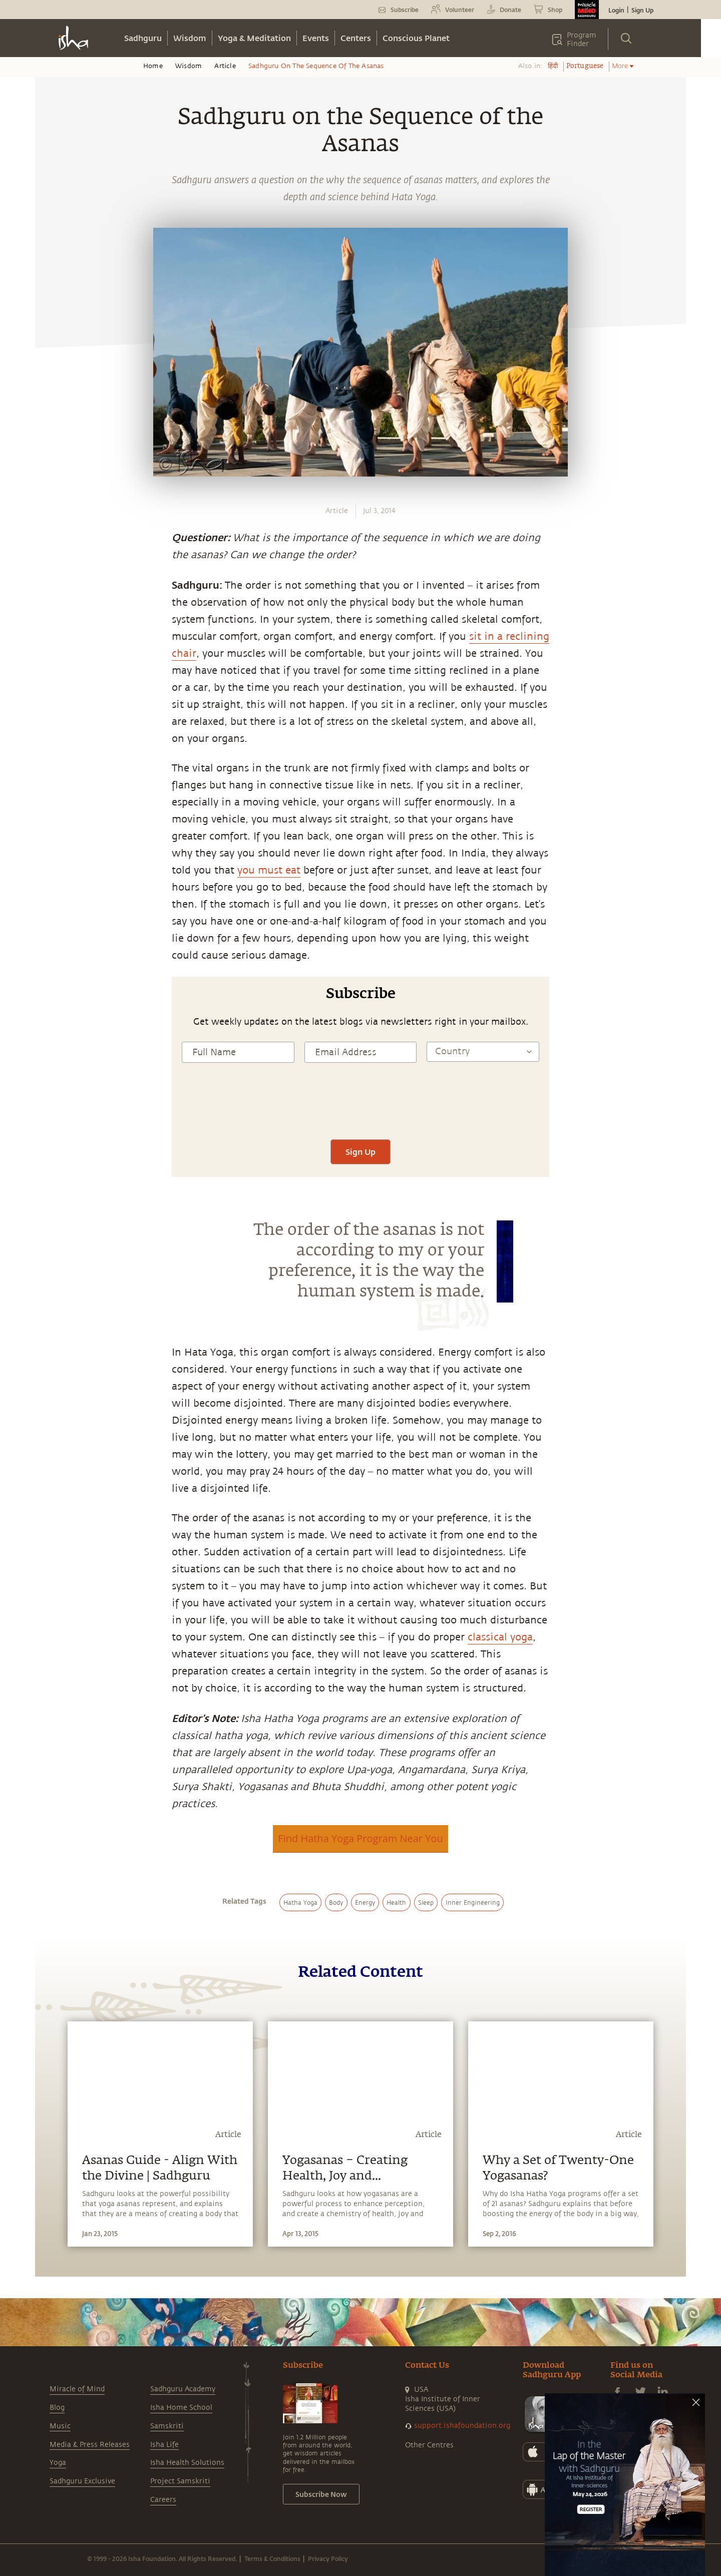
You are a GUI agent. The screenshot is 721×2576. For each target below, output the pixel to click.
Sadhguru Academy (182, 2389)
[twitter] (54, 890)
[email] (54, 936)
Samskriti (167, 2426)
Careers (163, 2499)
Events (315, 38)
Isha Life (164, 2444)
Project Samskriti (180, 2481)
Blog (57, 2407)
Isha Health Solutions (187, 2462)
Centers (355, 38)
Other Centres (429, 2445)
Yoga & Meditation (254, 38)
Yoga (58, 2462)
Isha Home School (181, 2407)
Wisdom (189, 38)
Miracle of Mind (77, 2389)
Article (224, 66)
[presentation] (360, 1109)
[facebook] (54, 867)
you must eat (268, 870)
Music (60, 2426)
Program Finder (581, 40)
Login (616, 10)
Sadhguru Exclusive (82, 2481)
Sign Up (642, 10)
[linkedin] (54, 913)
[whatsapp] (57, 843)
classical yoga (500, 1637)
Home (153, 66)
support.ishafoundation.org (462, 2425)
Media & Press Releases (90, 2444)
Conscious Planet (416, 38)
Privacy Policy (328, 2558)
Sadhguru (143, 38)
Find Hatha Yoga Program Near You (360, 1838)
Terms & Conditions (272, 2558)
